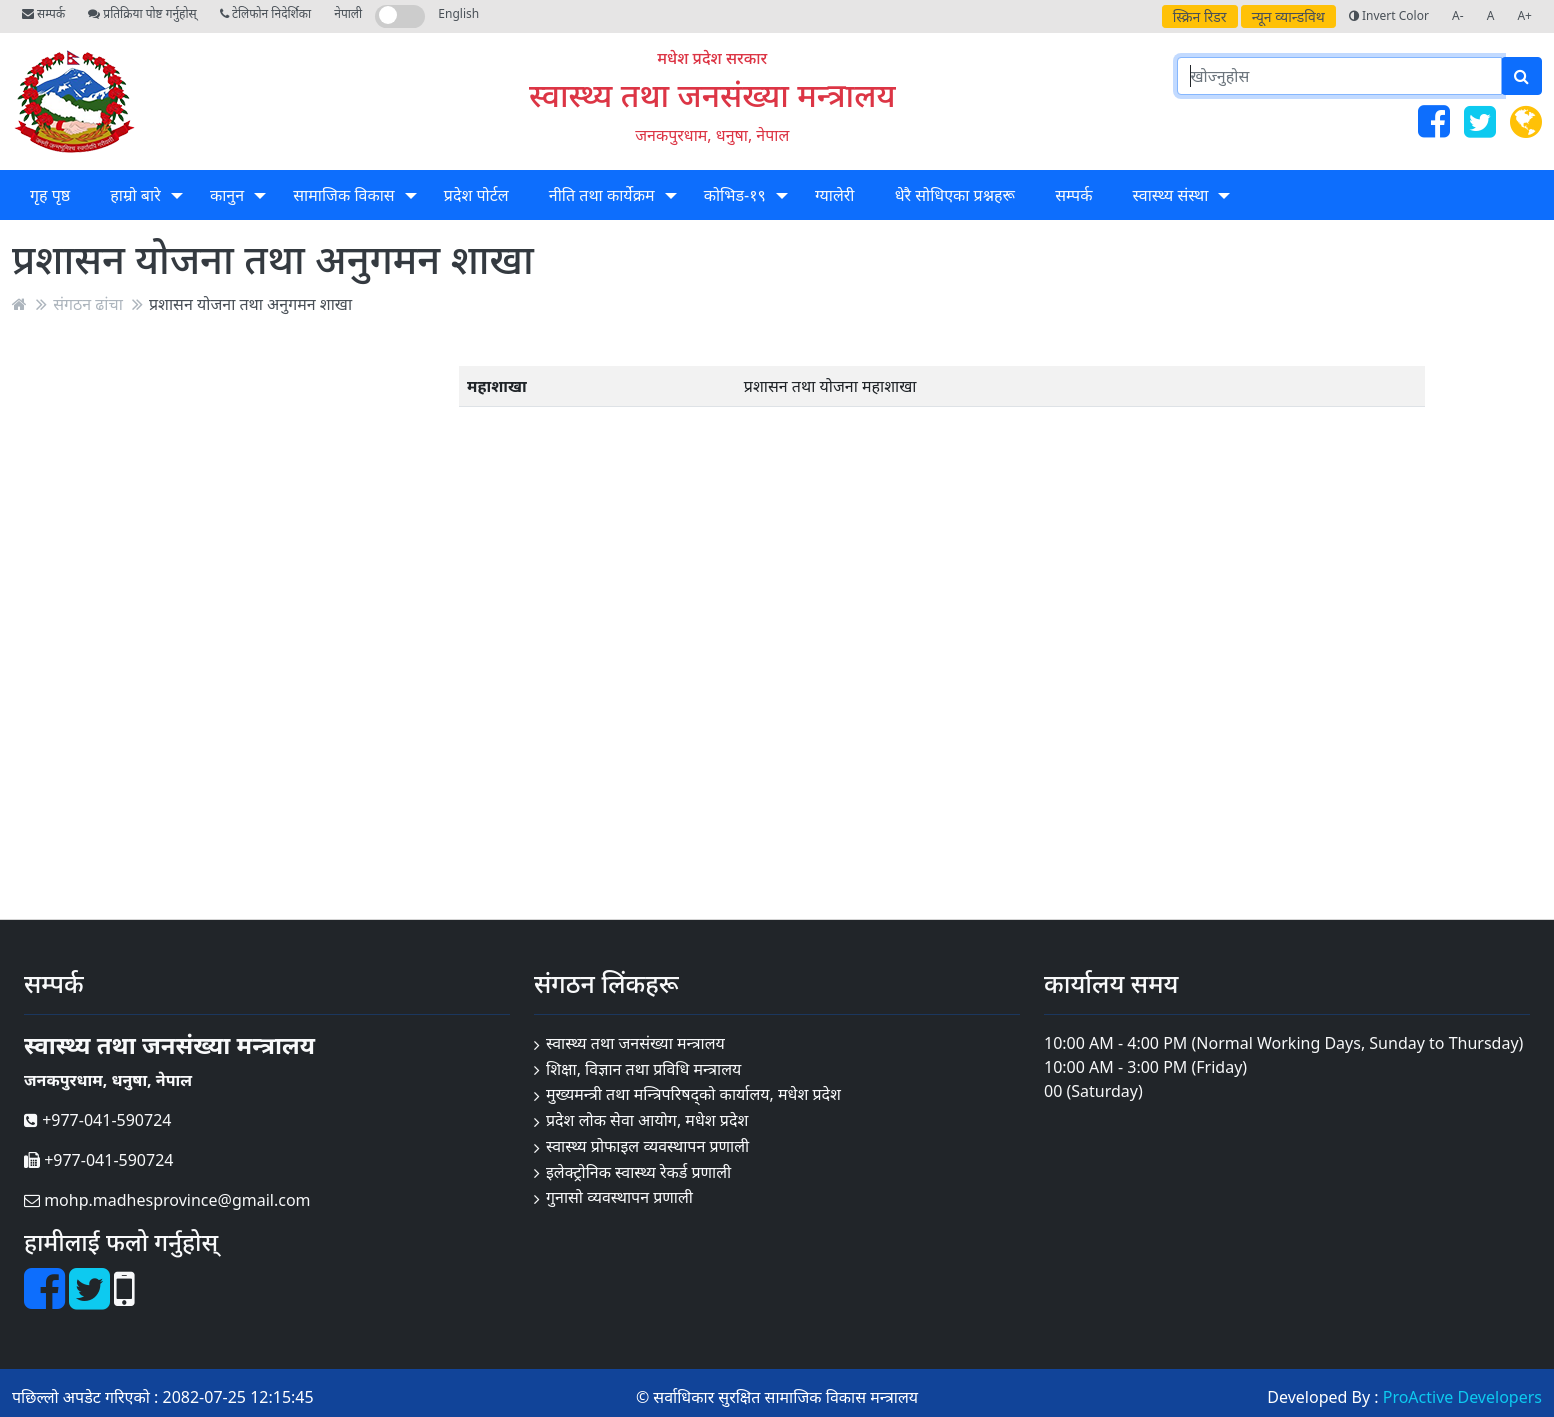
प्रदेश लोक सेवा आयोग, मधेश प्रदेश (647, 1120)
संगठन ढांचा (88, 304)
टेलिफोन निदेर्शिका (265, 13)
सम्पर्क (43, 13)
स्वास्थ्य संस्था (1171, 195)
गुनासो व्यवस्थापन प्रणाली (619, 1197)
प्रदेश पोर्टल (476, 195)
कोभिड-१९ (735, 195)
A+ (1524, 15)
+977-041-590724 (97, 1120)
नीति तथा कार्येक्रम (602, 195)
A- (1458, 15)
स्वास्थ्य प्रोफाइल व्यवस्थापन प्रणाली (647, 1146)
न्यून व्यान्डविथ (1288, 16)
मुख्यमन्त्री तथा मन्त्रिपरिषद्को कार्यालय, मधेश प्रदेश (693, 1094)
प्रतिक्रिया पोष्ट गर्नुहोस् (142, 13)
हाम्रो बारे (135, 195)
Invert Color (1389, 15)
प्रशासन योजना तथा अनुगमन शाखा (250, 304)
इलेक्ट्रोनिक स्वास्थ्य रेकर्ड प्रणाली (638, 1172)
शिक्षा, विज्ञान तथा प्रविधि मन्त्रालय (643, 1069)
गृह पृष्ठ (50, 195)
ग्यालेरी (834, 195)
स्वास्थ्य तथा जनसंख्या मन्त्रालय (712, 94)
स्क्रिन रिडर (1200, 16)
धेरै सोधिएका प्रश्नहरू (955, 195)
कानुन (227, 195)
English (458, 13)
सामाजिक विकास (343, 195)
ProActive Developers (1462, 1397)
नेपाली (348, 13)
